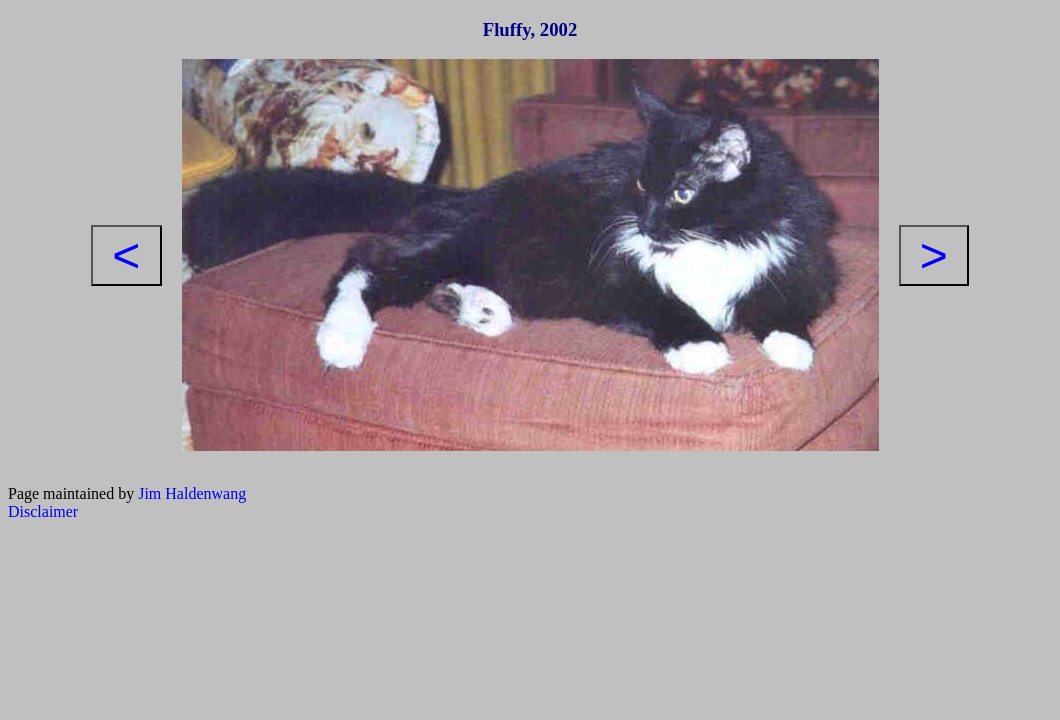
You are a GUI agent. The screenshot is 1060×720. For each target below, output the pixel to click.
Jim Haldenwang (192, 493)
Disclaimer (43, 511)
